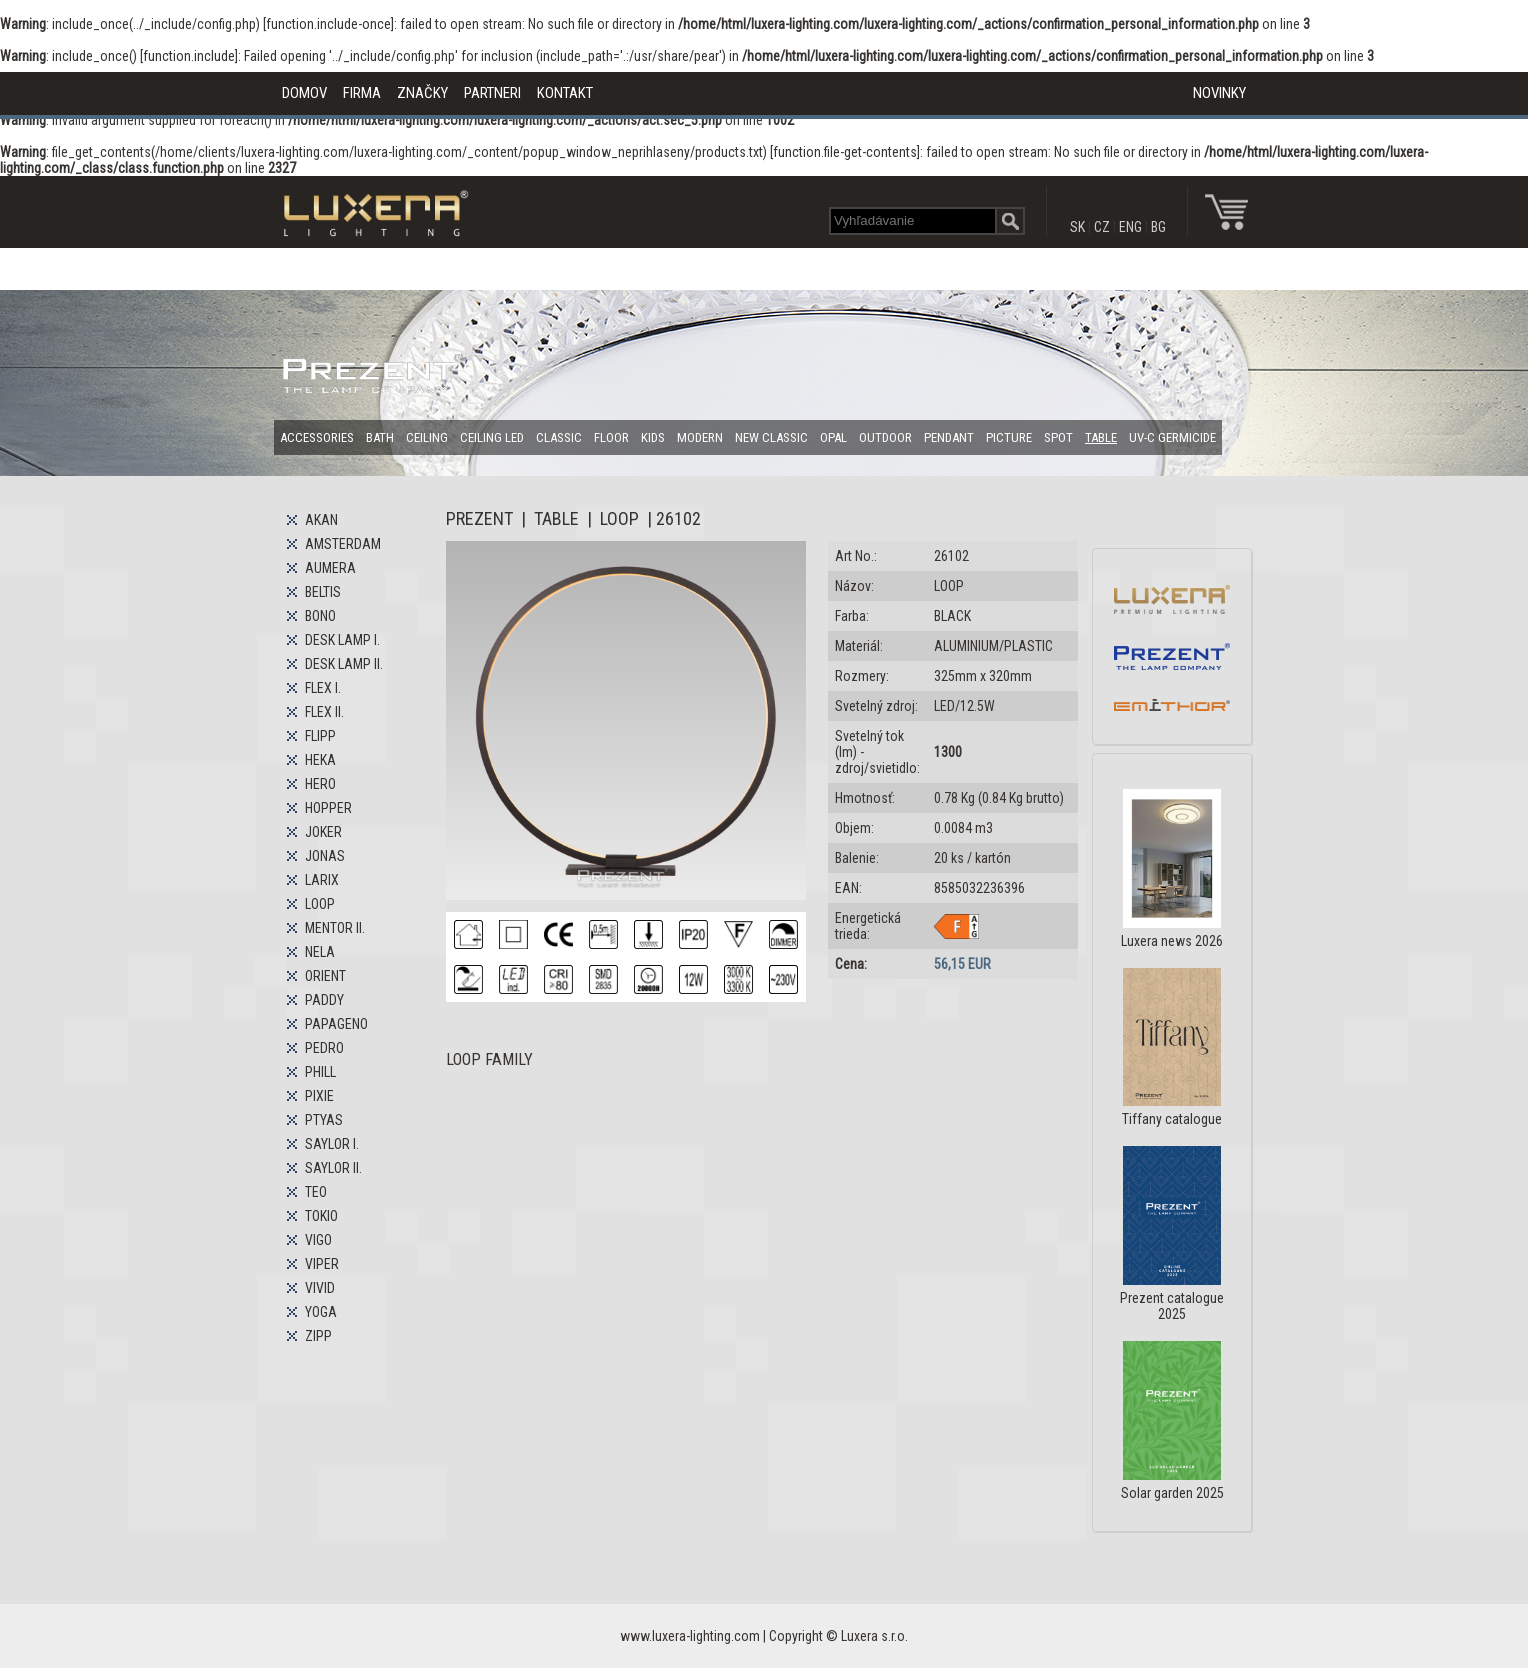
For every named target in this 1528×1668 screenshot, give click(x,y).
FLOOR (611, 437)
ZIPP (318, 1336)
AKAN (321, 520)
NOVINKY (1219, 93)
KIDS (653, 437)
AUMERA (330, 568)
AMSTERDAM (343, 544)
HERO (320, 784)
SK (1077, 227)
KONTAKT (565, 93)
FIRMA (362, 93)
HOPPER (328, 808)
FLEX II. (324, 712)
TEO (316, 1192)
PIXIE (319, 1096)
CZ (1102, 227)
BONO (320, 616)
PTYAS (324, 1120)
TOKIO (321, 1216)
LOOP (320, 904)
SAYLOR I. (332, 1144)
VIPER (322, 1264)
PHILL (320, 1072)
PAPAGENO (336, 1024)
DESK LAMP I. (342, 640)
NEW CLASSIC (771, 437)
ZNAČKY (422, 93)
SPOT (1058, 437)
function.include (189, 56)
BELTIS (323, 592)
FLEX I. (323, 688)
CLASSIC (559, 437)
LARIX (322, 880)
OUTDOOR (885, 437)
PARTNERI (492, 93)
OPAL (833, 437)
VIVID (320, 1288)
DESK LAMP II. (344, 664)
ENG (1130, 227)
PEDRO (324, 1048)
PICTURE (1009, 437)
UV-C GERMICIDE (1172, 437)
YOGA (321, 1312)
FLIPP (320, 736)
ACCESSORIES (317, 437)
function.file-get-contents (845, 152)
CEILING (427, 437)
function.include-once (328, 24)
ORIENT (325, 976)
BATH (380, 437)
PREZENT (479, 518)
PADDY (324, 1000)
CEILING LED (492, 437)
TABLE (1101, 437)
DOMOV (304, 93)
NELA (320, 952)
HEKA (320, 760)
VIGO (318, 1240)
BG (1158, 227)
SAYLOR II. (333, 1168)
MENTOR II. (335, 928)
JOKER (323, 832)
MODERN (700, 437)
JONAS (325, 856)
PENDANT (949, 437)
